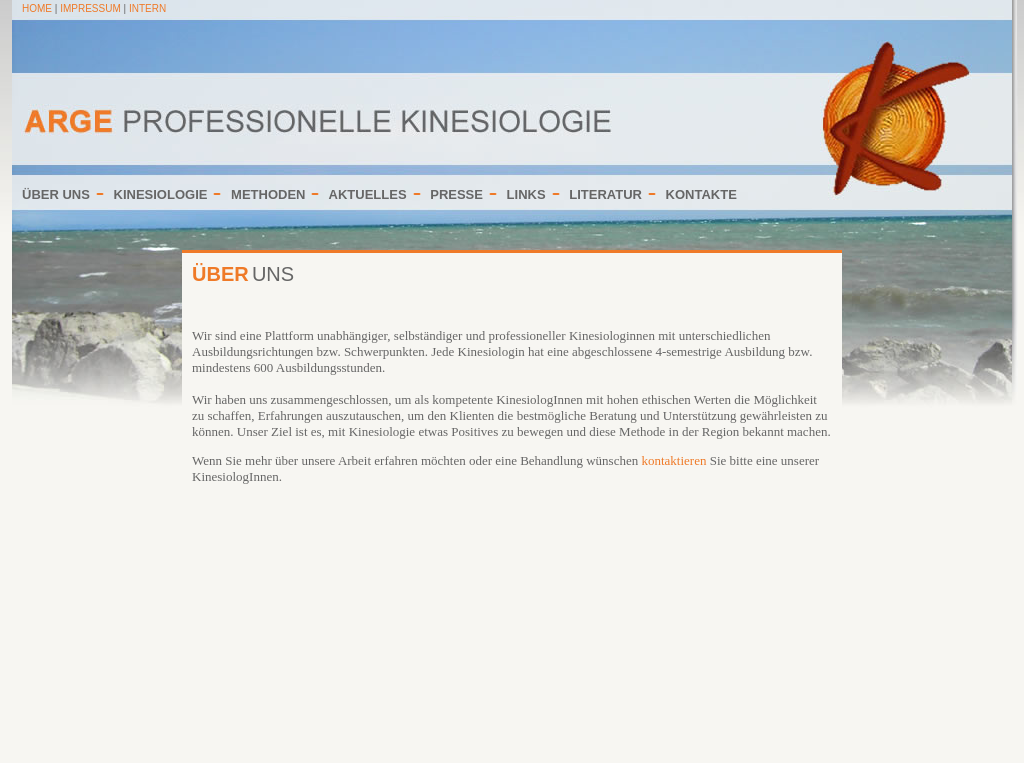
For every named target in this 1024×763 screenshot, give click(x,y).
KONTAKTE (701, 194)
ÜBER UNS (56, 194)
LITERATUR (605, 194)
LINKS (526, 194)
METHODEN (268, 194)
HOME (37, 8)
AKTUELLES (368, 194)
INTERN (147, 8)
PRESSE (456, 194)
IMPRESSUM (90, 8)
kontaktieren (673, 460)
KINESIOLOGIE (161, 194)
